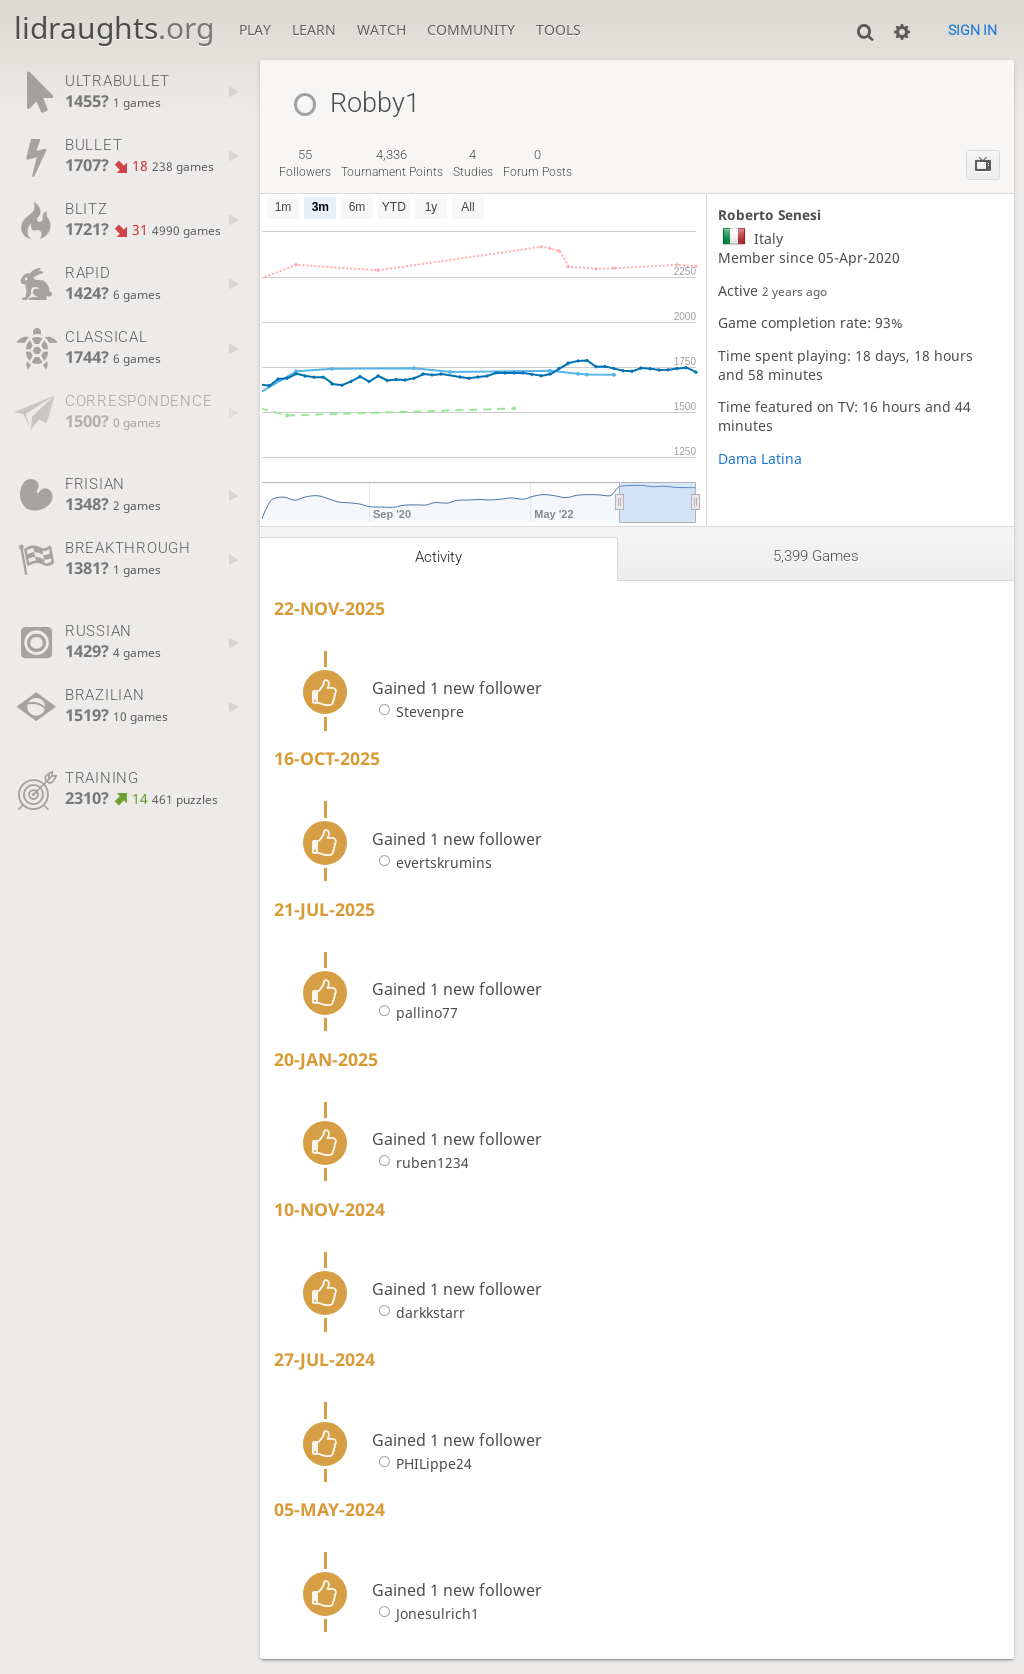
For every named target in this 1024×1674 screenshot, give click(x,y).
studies (473, 163)
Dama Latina (760, 458)
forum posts (537, 163)
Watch (381, 29)
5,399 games (816, 556)
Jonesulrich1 (425, 1613)
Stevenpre (418, 711)
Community (471, 29)
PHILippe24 (422, 1463)
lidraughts (114, 27)
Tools (558, 29)
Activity (438, 557)
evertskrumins (432, 862)
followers (305, 163)
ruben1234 (420, 1162)
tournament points (392, 163)
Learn (314, 29)
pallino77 (415, 1012)
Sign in (972, 30)
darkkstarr (418, 1312)
